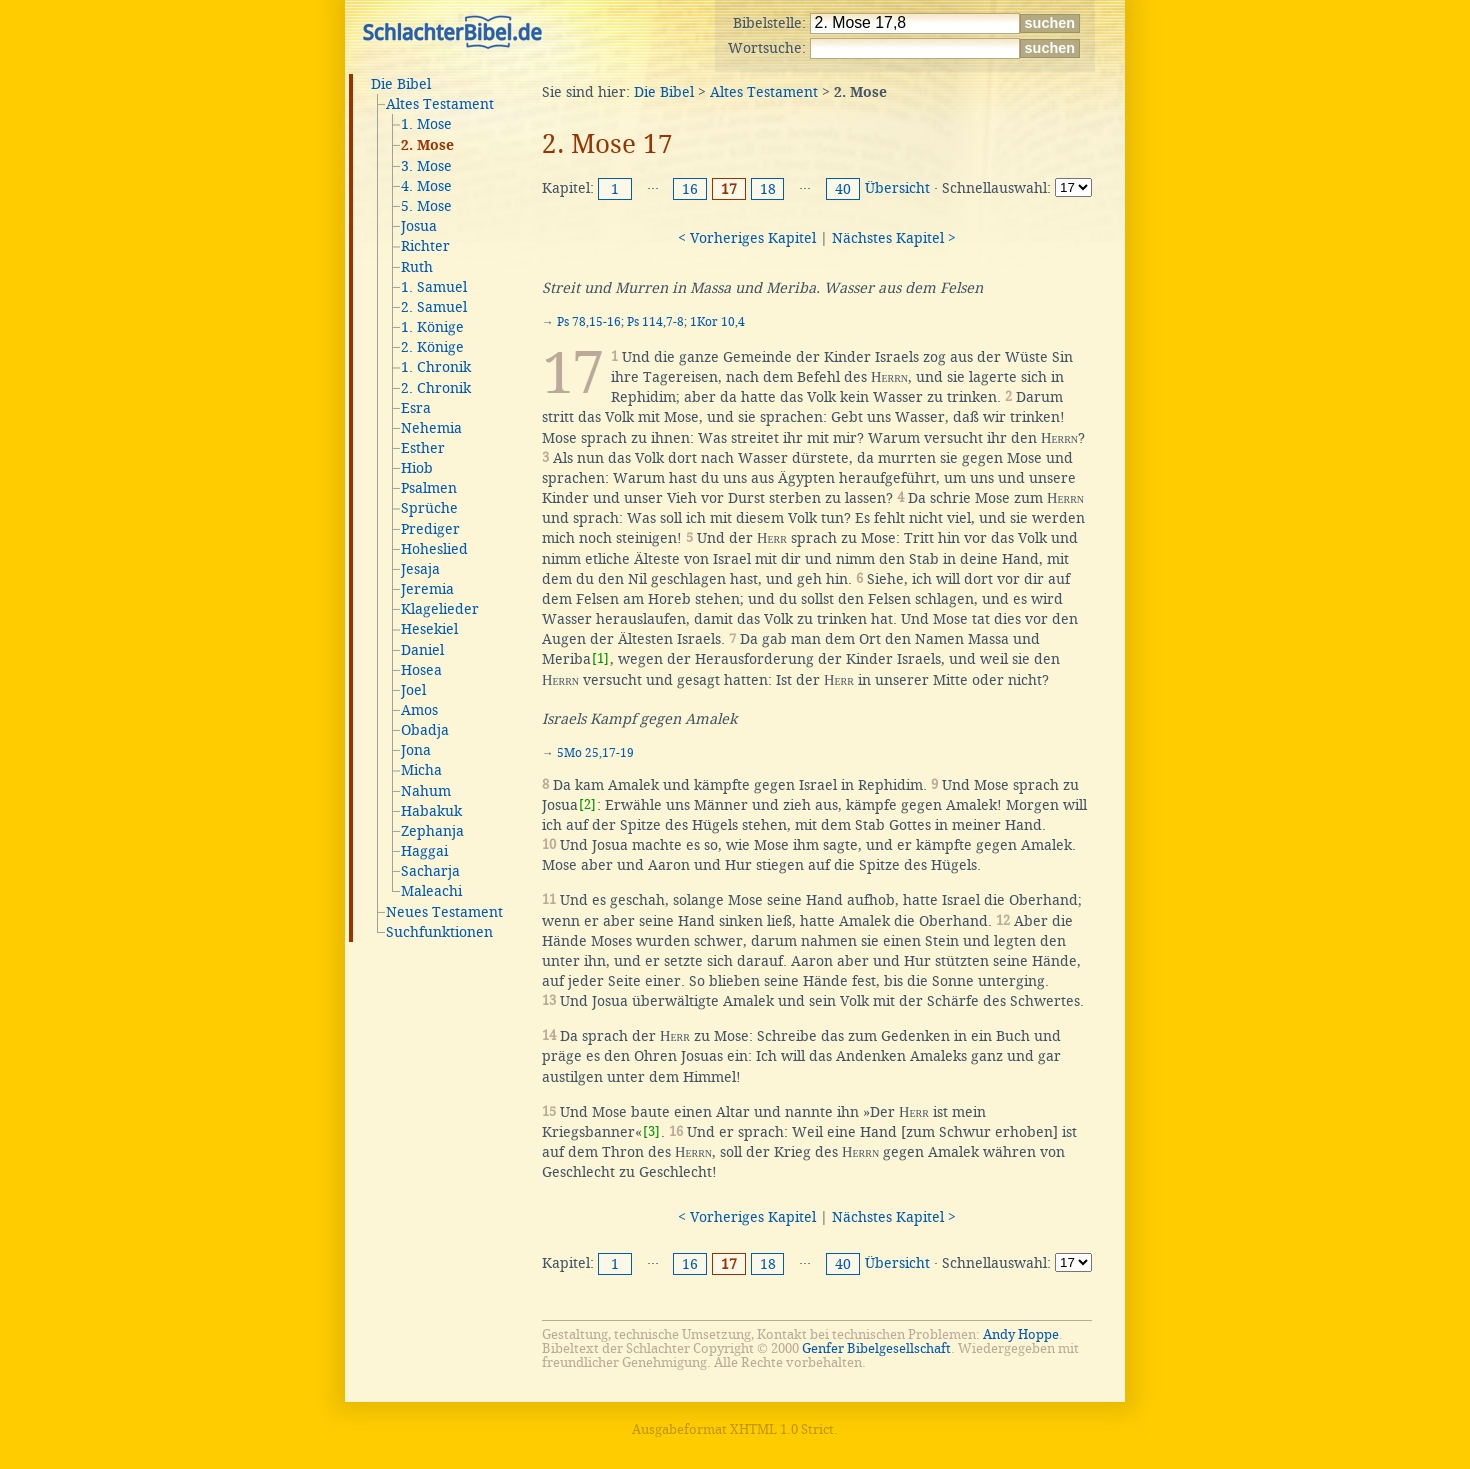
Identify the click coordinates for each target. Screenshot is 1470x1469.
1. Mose (426, 124)
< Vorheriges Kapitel (747, 238)
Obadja (425, 730)
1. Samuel (434, 287)
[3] (651, 1131)
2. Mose (427, 146)
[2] (587, 804)
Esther (423, 448)
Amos (419, 710)
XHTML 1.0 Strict (782, 1429)
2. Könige (432, 347)
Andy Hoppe (1021, 1334)
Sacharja (430, 871)
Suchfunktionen (439, 932)
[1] (600, 658)
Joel (413, 690)
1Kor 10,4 (717, 322)
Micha (421, 770)
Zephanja (432, 831)
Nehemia (431, 428)
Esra (416, 408)
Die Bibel (401, 84)
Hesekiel (429, 629)
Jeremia (427, 589)
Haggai (424, 851)
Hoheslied (434, 549)
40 (843, 189)
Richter (425, 246)
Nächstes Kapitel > (894, 238)
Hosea (421, 670)
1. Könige (432, 327)
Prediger (430, 529)
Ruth (417, 267)
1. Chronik (436, 367)
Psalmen (429, 488)
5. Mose (426, 206)
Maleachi (431, 891)
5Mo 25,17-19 (595, 753)
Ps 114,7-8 (655, 322)
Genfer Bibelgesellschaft (876, 1348)
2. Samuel (434, 307)
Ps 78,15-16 (589, 322)
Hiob (417, 468)
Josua (419, 226)
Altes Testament (440, 104)
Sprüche (429, 508)
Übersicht (897, 188)
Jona (416, 750)
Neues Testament (444, 912)
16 (690, 189)
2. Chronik (436, 388)
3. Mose (426, 166)
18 (768, 189)
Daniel (422, 650)
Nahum (426, 791)
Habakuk (431, 811)
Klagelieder (440, 609)
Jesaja (420, 569)
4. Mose (426, 186)
